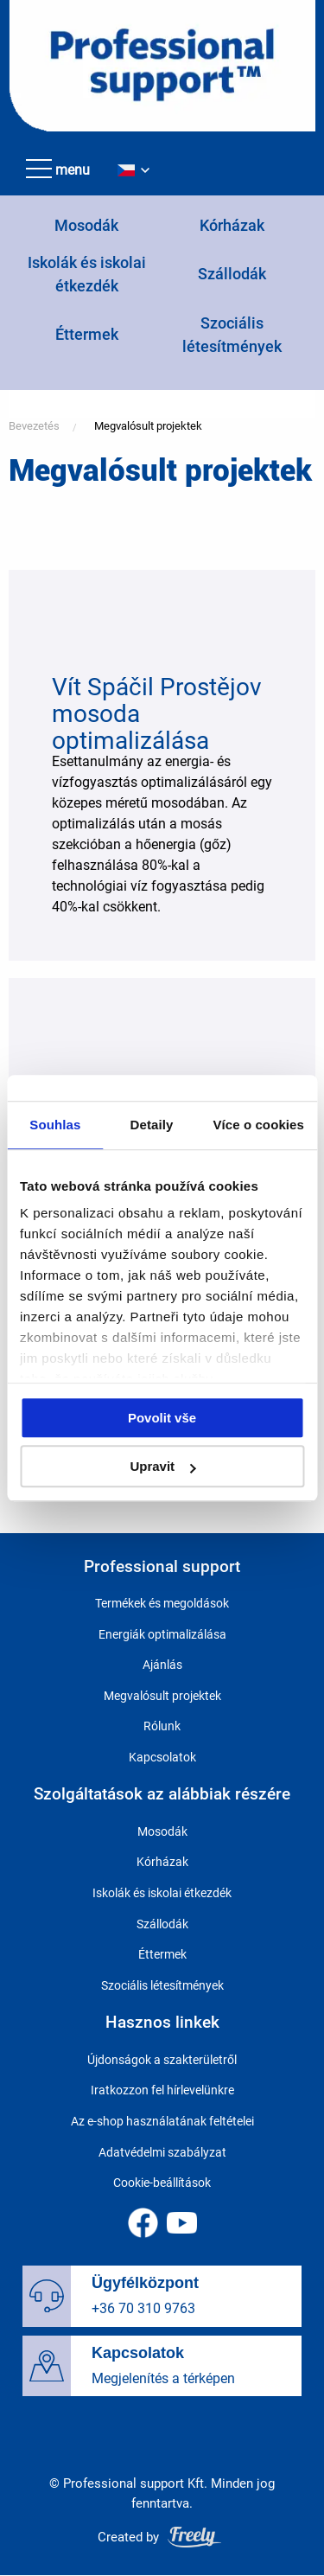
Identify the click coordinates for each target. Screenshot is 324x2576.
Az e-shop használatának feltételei (162, 2121)
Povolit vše (162, 1417)
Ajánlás (162, 1665)
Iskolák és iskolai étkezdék (162, 1893)
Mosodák (86, 225)
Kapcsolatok (162, 1757)
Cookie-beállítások (162, 2182)
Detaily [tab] (152, 1124)
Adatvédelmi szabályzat (162, 2152)
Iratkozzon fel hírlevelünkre (162, 2090)
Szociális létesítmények (162, 1985)
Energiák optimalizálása (162, 1634)
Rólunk (162, 1726)
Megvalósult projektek (148, 425)
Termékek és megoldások (162, 1603)
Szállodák (232, 274)
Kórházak (232, 225)
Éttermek (86, 334)
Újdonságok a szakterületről (162, 2060)
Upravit (162, 1466)
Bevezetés (34, 425)
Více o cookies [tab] (258, 1124)
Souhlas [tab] (54, 1124)
